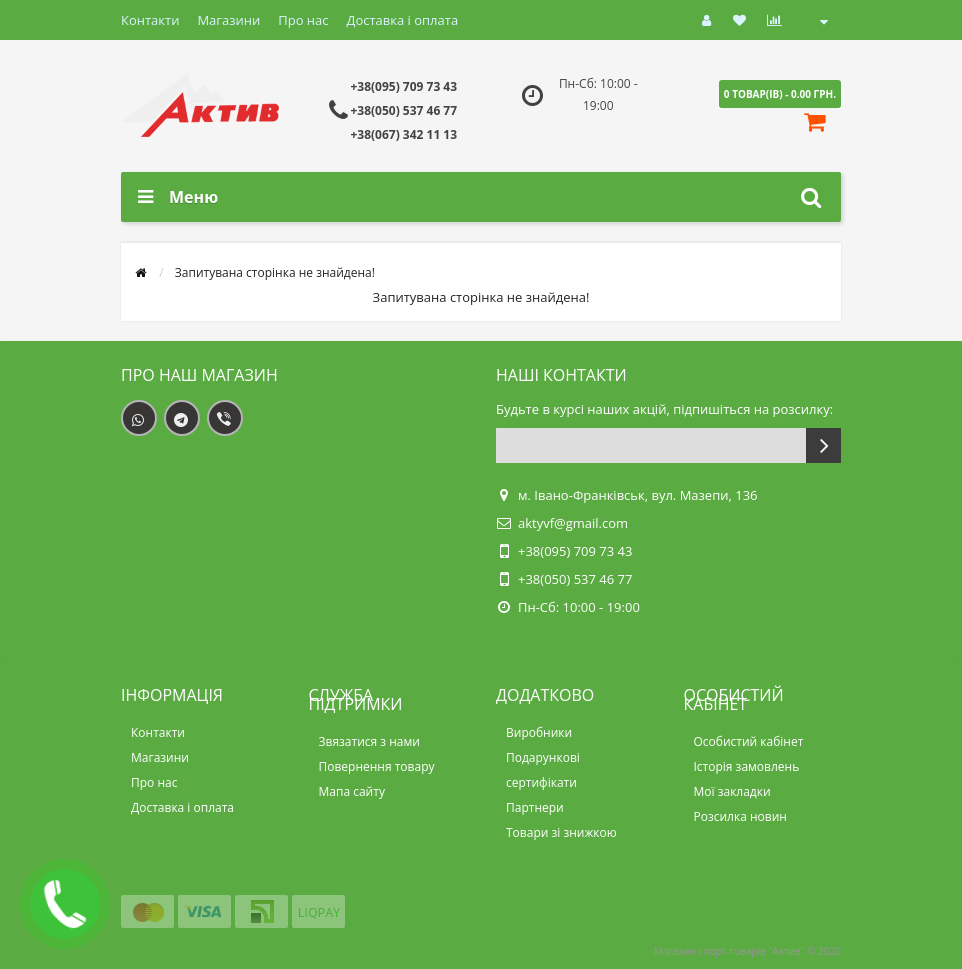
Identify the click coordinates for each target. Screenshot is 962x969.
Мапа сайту (352, 791)
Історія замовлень (747, 766)
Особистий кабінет (749, 741)
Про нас (303, 20)
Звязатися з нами (369, 741)
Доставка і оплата (403, 20)
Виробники (539, 732)
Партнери (535, 807)
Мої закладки (732, 791)
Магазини (228, 20)
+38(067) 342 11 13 (403, 134)
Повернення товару (377, 766)
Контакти (150, 20)
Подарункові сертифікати (543, 770)
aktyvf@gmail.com (573, 523)
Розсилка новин (740, 816)
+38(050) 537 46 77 (403, 110)
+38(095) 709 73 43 (403, 86)
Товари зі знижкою (561, 832)
